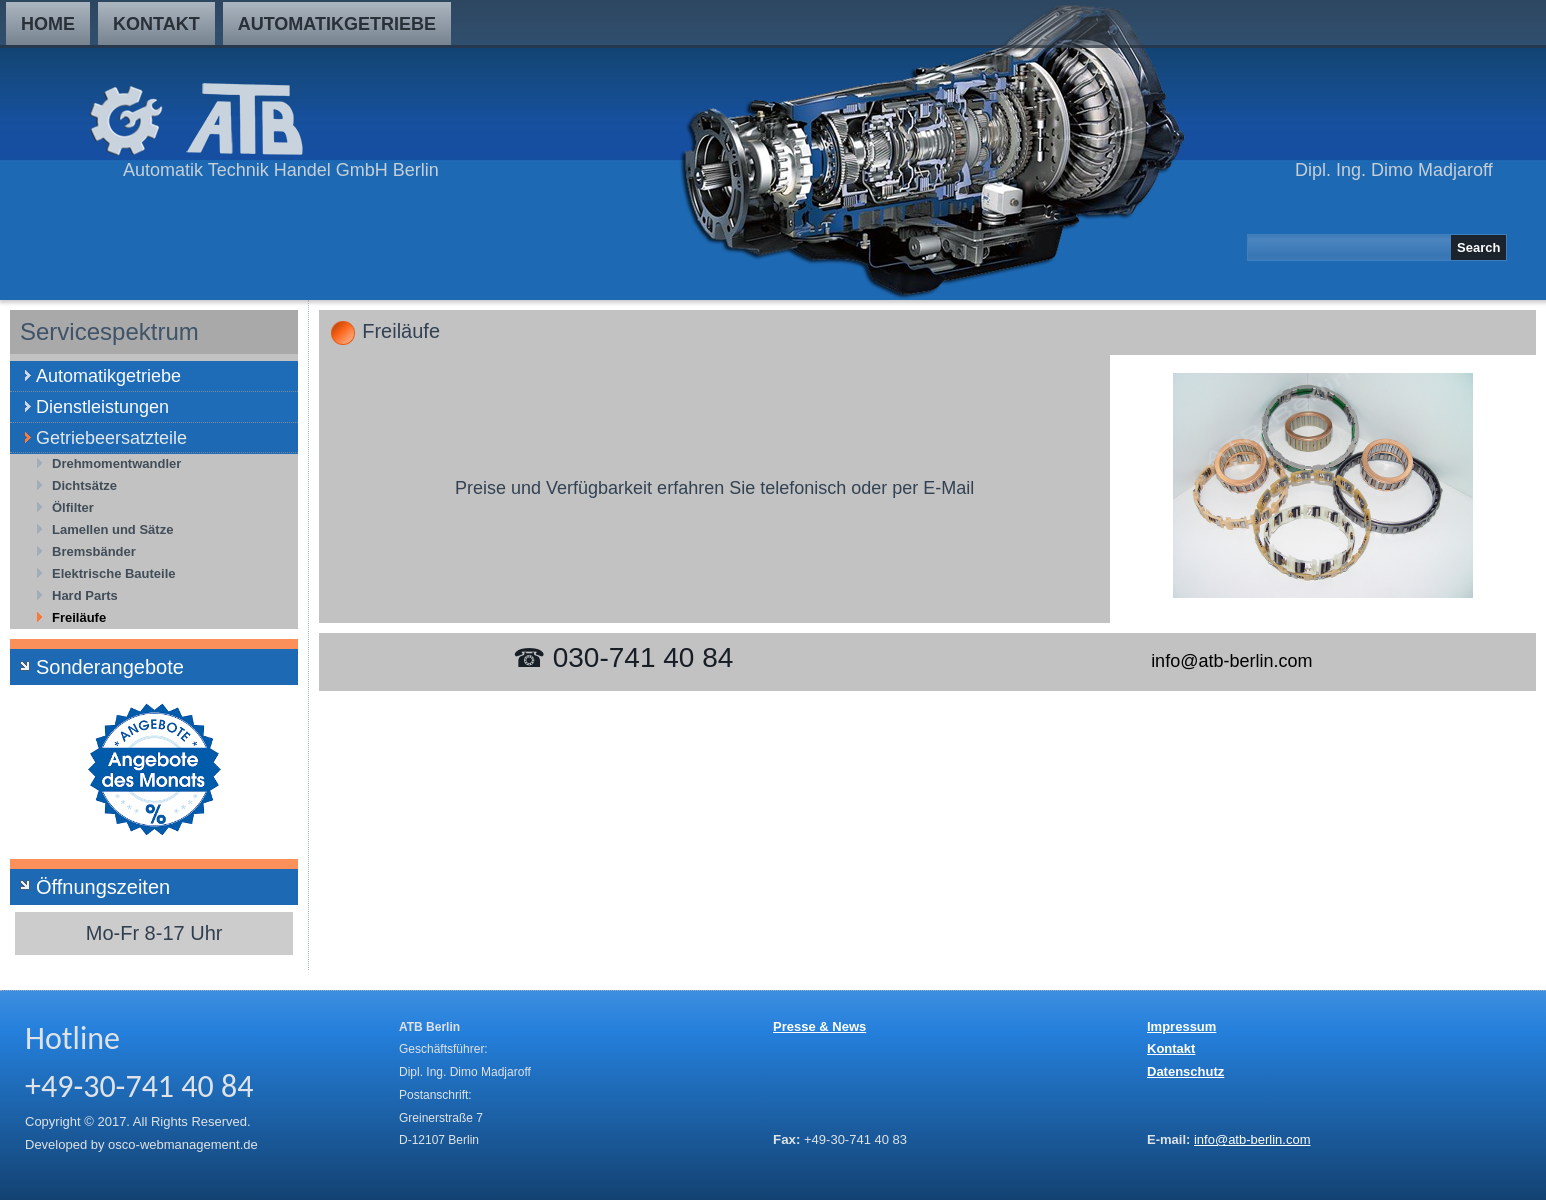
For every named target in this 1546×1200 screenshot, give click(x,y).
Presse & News (819, 1026)
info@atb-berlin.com (1231, 661)
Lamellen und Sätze (112, 529)
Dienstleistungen (102, 407)
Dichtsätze (84, 485)
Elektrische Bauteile (114, 573)
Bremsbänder (94, 551)
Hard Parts (85, 595)
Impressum (1181, 1026)
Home (48, 24)
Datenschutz (1185, 1071)
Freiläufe (79, 617)
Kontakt (156, 24)
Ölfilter (73, 507)
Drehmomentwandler (116, 463)
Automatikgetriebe (337, 24)
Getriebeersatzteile (111, 438)
